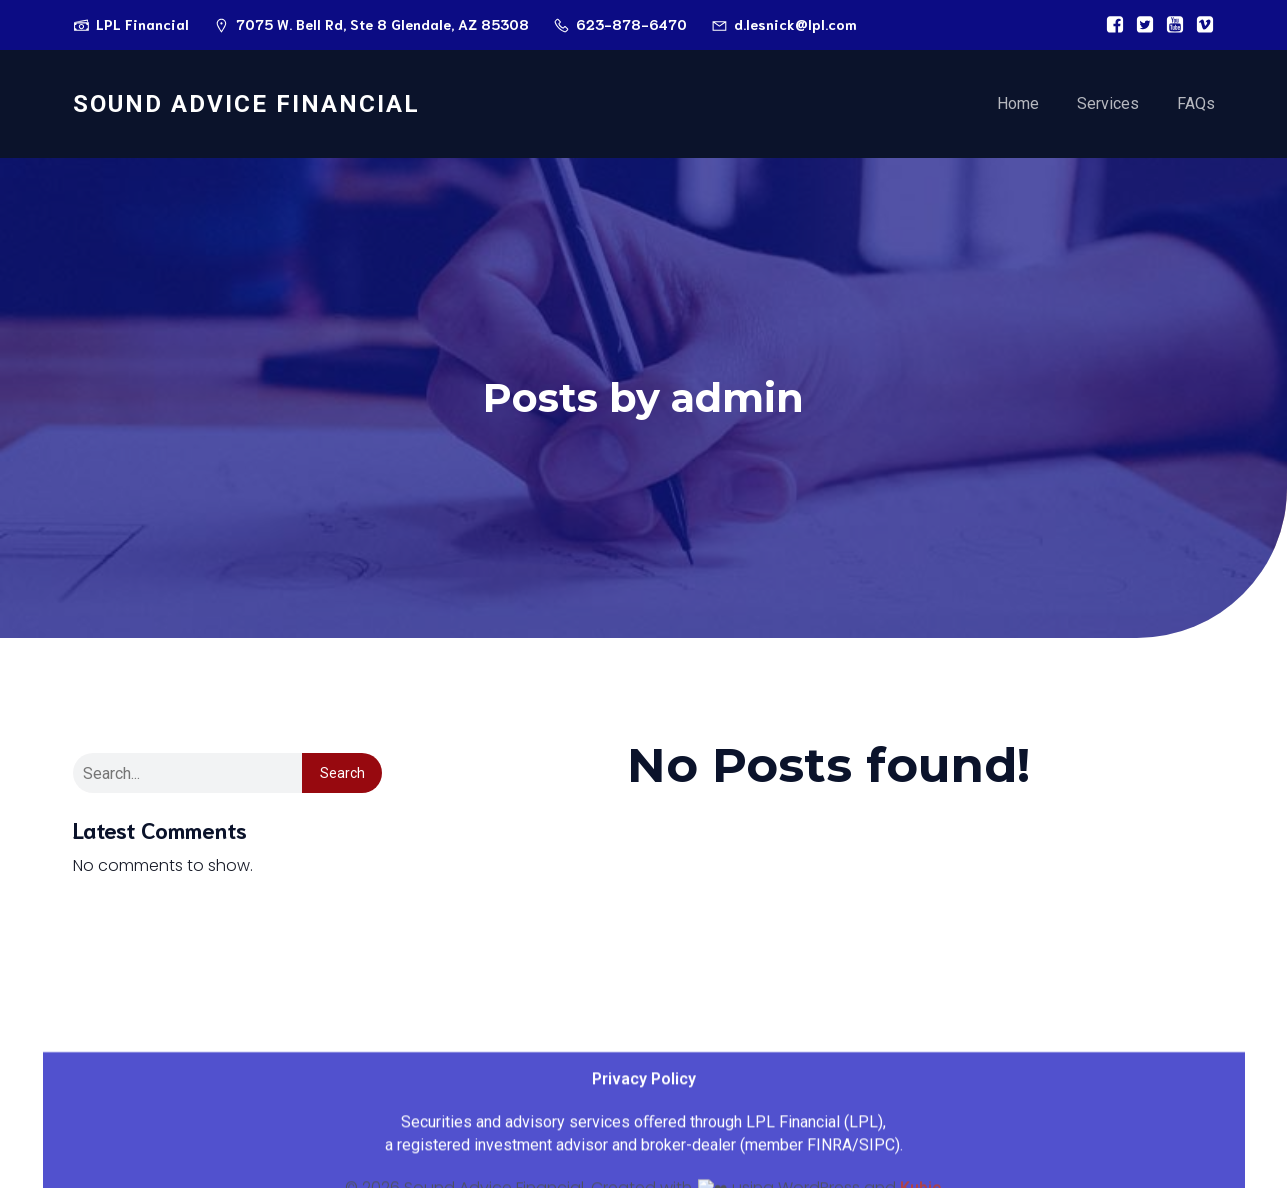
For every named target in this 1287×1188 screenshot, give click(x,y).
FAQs (1196, 104)
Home (1018, 104)
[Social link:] (1110, 25)
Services (1108, 104)
